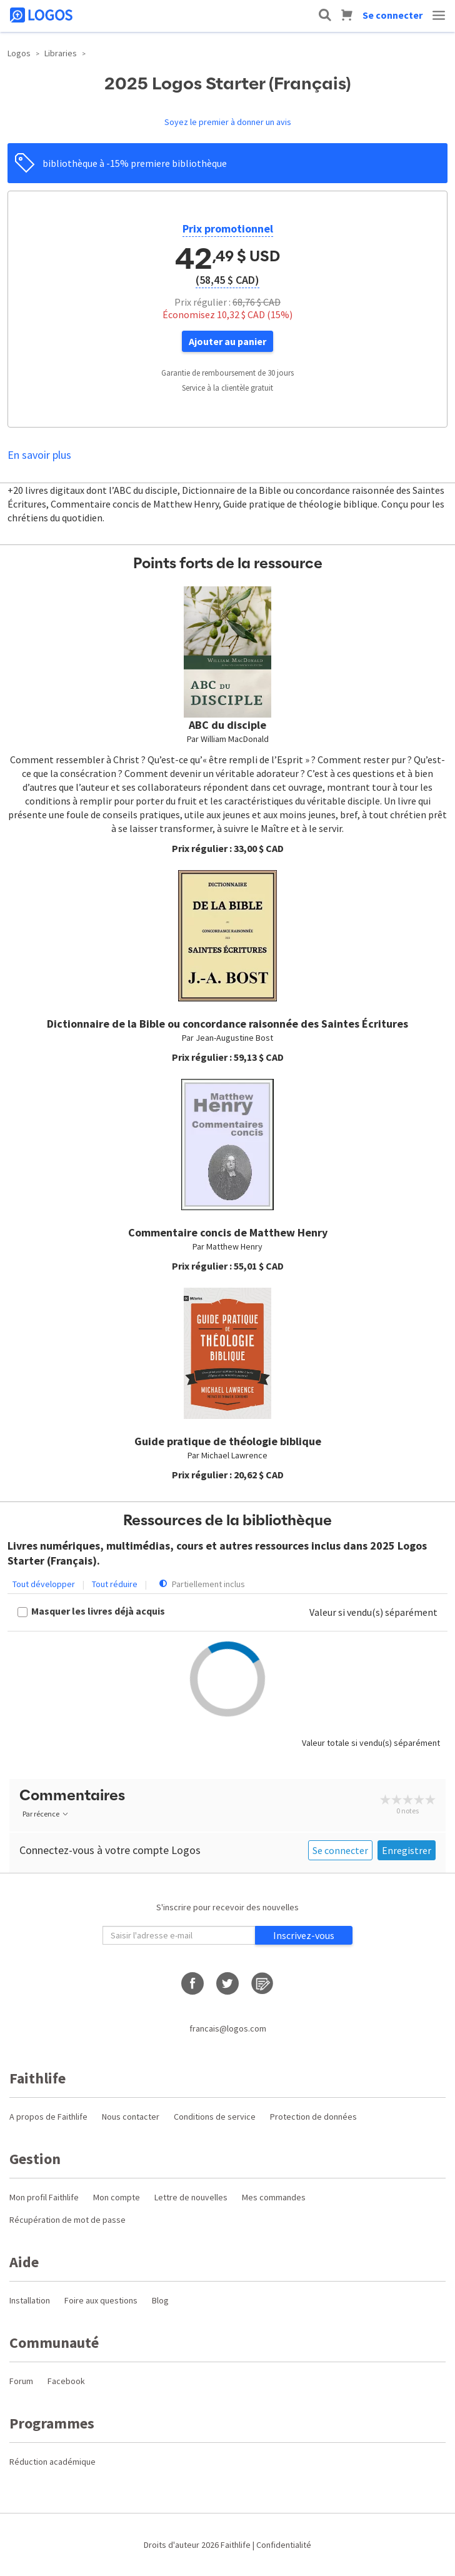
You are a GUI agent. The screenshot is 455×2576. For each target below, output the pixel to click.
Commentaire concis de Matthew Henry (228, 1232)
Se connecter (392, 15)
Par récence (45, 1813)
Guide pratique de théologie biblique (227, 1441)
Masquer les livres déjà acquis (98, 1611)
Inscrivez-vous (303, 1935)
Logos (19, 53)
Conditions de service (215, 2116)
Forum (21, 2381)
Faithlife (236, 2544)
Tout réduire (115, 1584)
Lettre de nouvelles (191, 2197)
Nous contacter (130, 2116)
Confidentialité (283, 2544)
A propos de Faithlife (48, 2116)
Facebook (66, 2381)
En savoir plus (39, 455)
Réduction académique (52, 2461)
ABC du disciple (227, 725)
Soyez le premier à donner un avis (227, 122)
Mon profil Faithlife (44, 2197)
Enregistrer (406, 1850)
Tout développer (43, 1584)
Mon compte (116, 2197)
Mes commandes (274, 2197)
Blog (160, 2300)
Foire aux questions (101, 2300)
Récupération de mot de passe (67, 2219)
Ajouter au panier (227, 341)
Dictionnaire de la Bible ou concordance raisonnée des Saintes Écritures (227, 1023)
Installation (29, 2300)
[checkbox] (91, 1612)
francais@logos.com (227, 2028)
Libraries (60, 53)
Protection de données (313, 2116)
